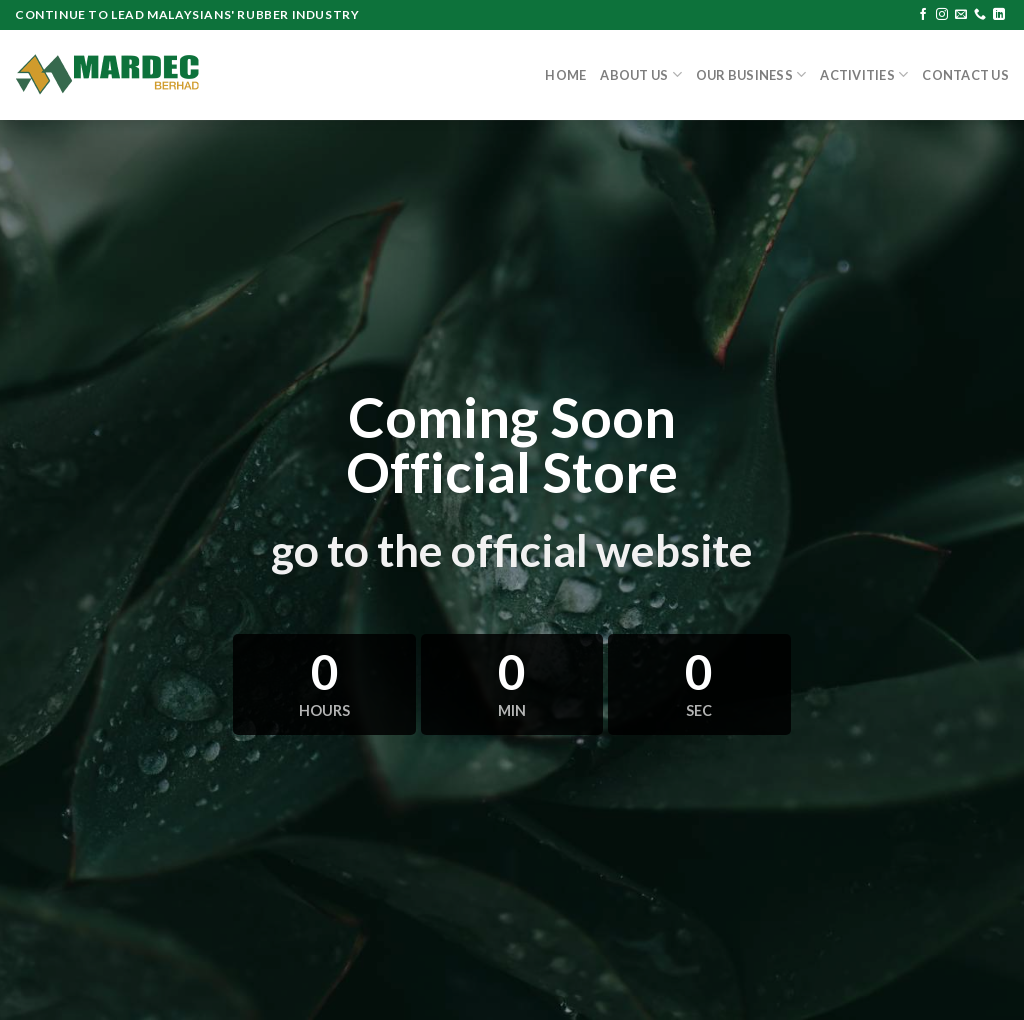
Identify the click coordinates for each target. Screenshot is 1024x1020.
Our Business (751, 74)
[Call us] (980, 15)
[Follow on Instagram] (942, 15)
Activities (864, 74)
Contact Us (965, 75)
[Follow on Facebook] (923, 15)
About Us (641, 74)
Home (565, 75)
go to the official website (512, 550)
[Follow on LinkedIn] (999, 15)
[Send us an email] (961, 15)
